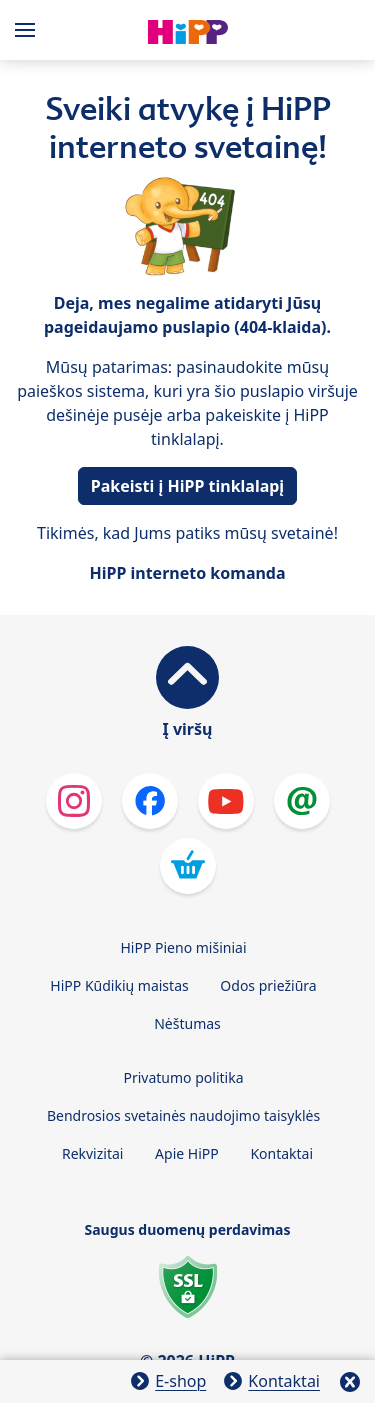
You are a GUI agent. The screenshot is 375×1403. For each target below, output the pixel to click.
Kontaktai (281, 1153)
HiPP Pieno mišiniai (183, 947)
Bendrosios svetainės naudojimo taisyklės (183, 1115)
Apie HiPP (187, 1153)
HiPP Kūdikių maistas (119, 985)
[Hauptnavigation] (29, 30)
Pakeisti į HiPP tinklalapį (187, 486)
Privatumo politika (183, 1077)
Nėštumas (187, 1023)
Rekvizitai (93, 1153)
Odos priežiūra (268, 985)
